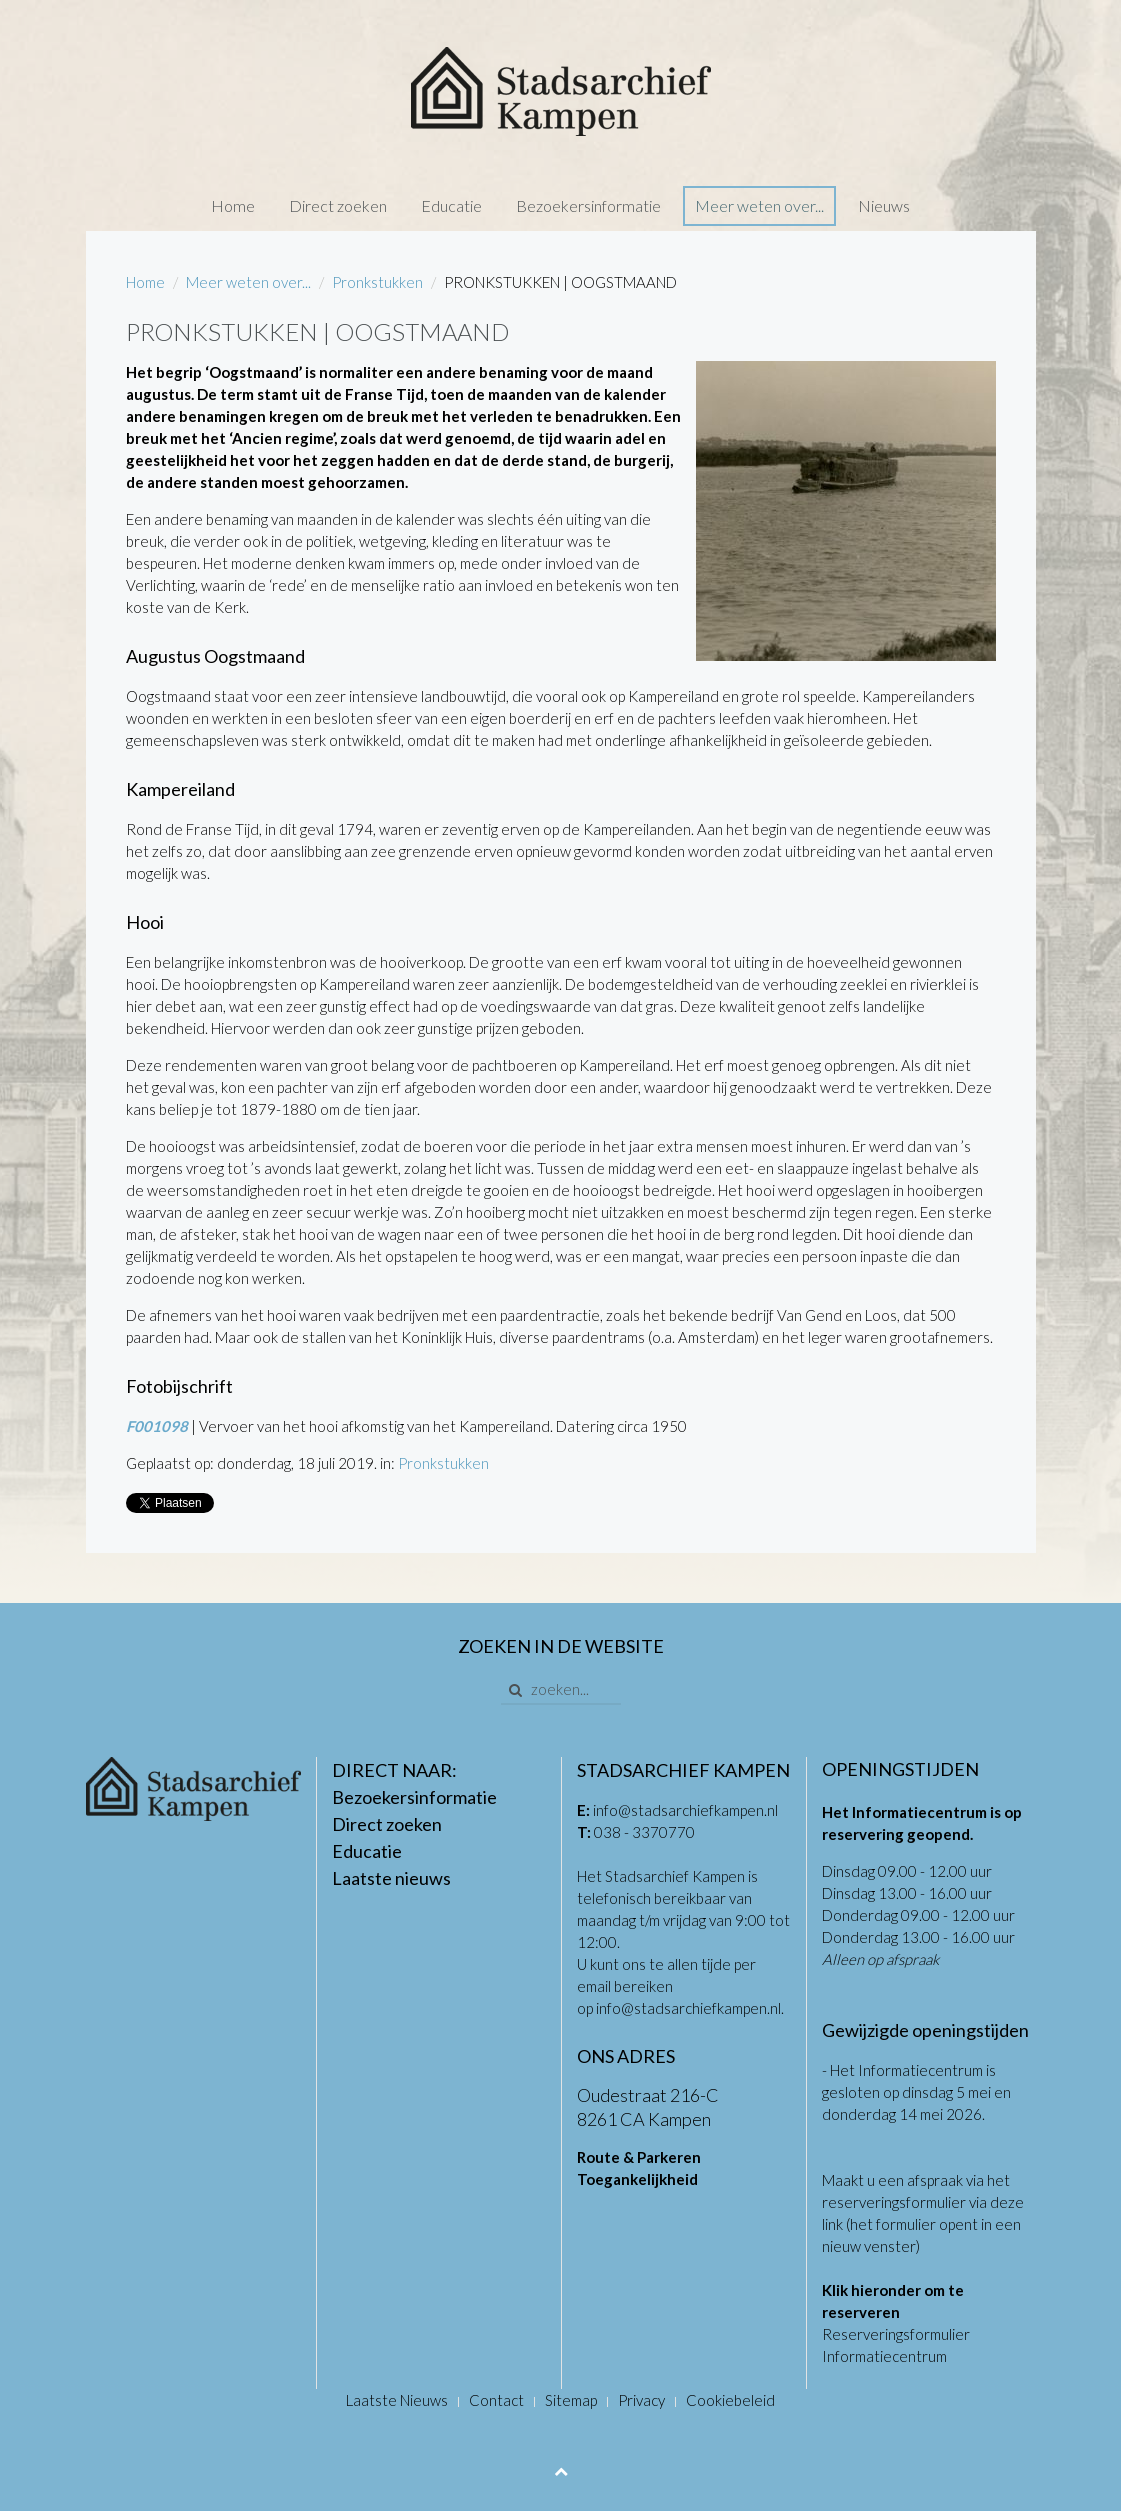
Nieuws (884, 205)
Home (233, 205)
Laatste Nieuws (397, 2400)
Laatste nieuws (391, 1878)
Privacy (641, 2400)
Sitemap (571, 2400)
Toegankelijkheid (637, 2179)
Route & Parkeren (639, 2157)
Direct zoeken (338, 205)
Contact (496, 2400)
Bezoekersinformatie (588, 205)
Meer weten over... (759, 205)
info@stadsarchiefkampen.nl (685, 1810)
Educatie (451, 205)
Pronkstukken (377, 282)
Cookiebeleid (730, 2400)
